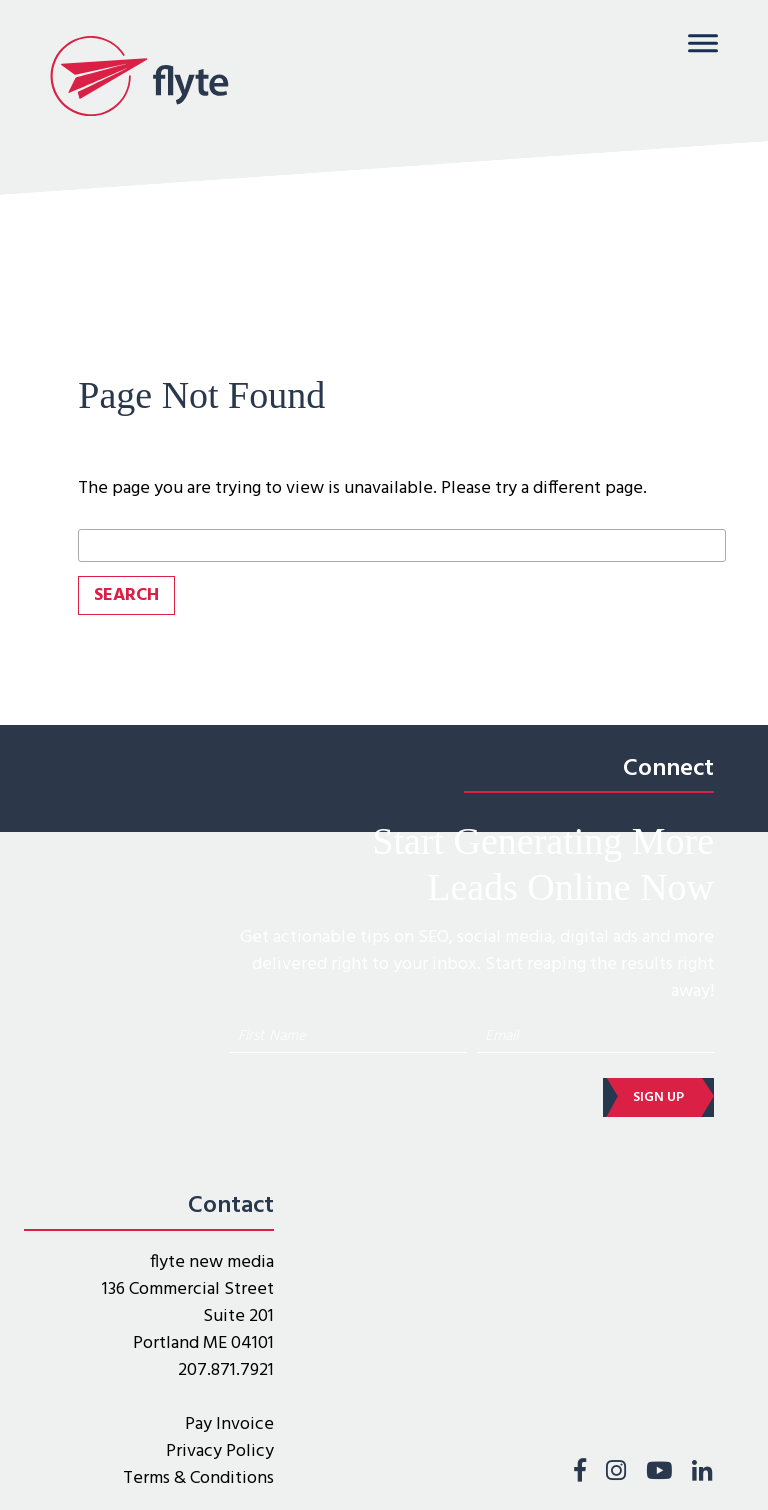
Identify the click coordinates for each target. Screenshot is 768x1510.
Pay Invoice (229, 1424)
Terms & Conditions (198, 1478)
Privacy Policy (220, 1451)
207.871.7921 (226, 1370)
